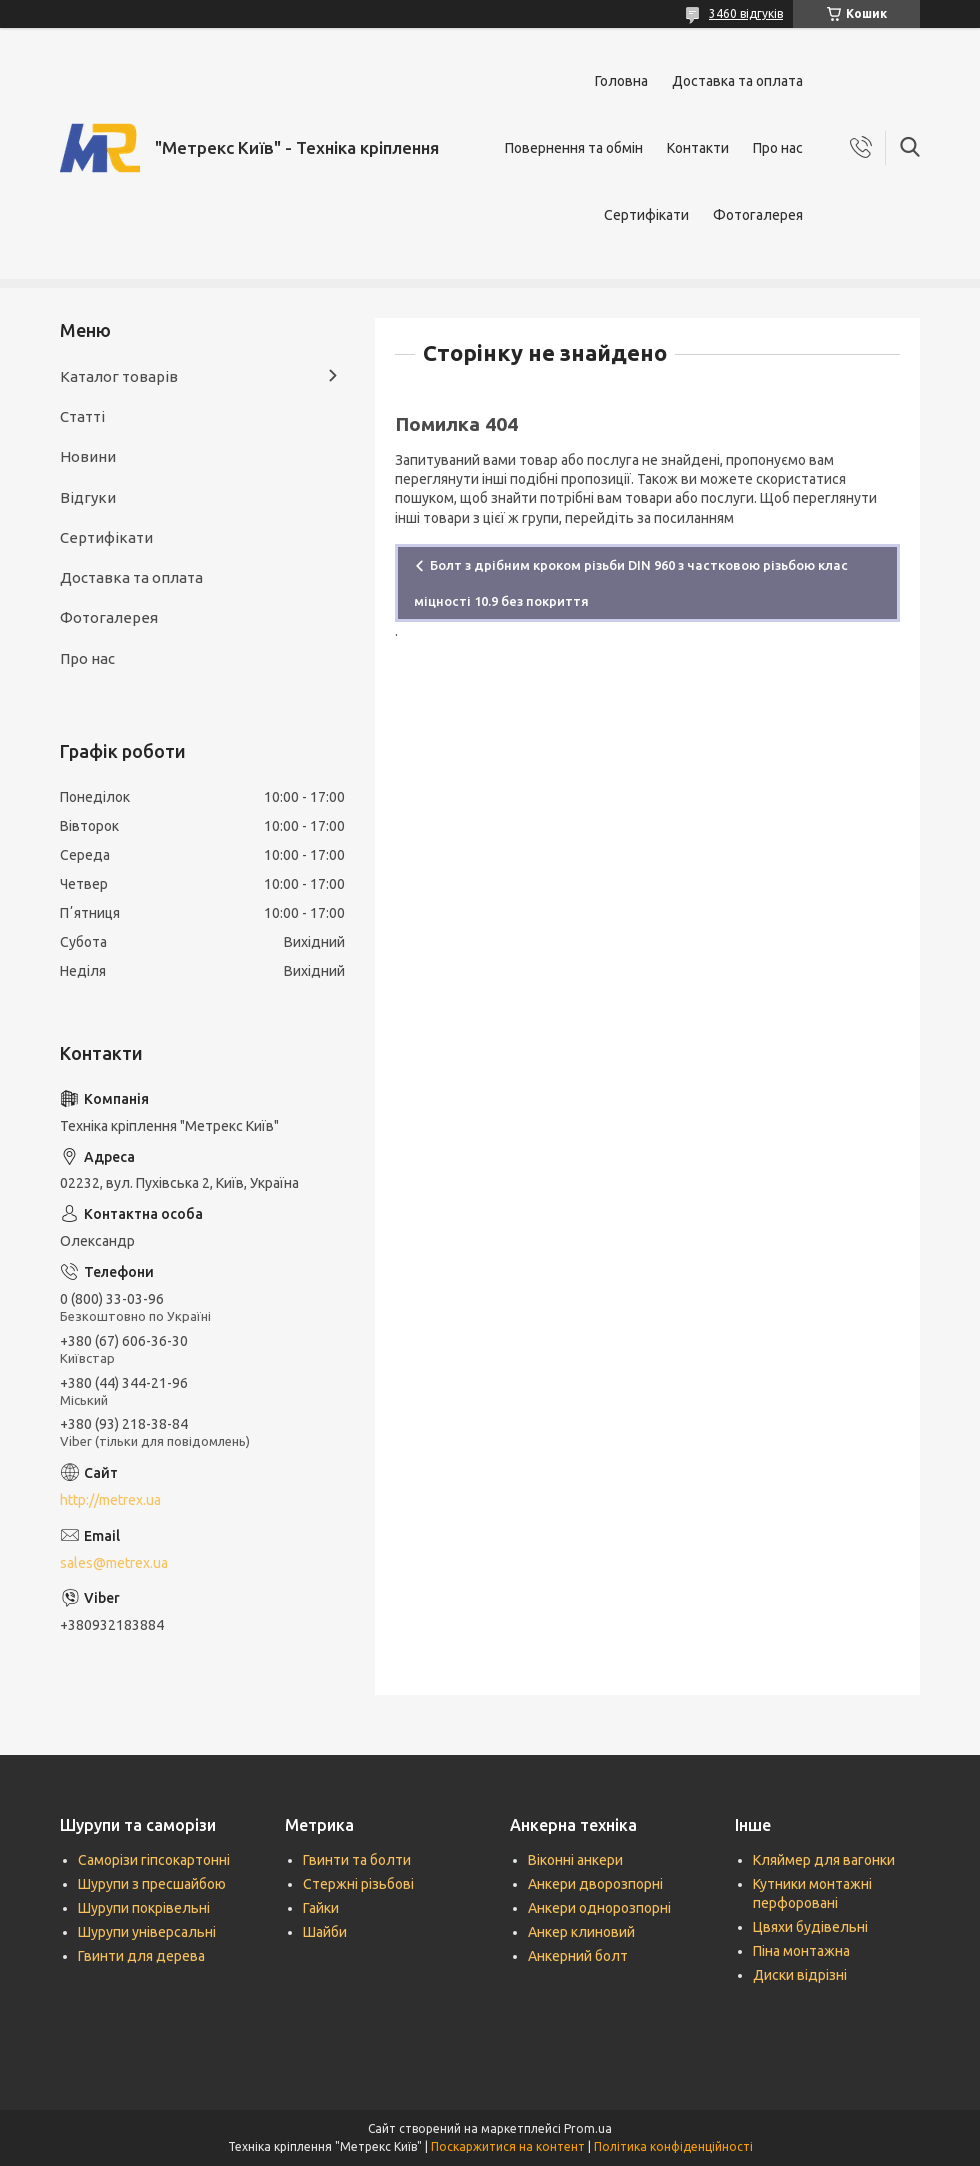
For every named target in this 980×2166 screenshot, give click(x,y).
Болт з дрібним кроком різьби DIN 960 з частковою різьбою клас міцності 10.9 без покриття (631, 583)
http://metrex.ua (110, 1500)
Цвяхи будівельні (810, 1927)
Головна (621, 81)
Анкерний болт (578, 1956)
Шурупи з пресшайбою (152, 1884)
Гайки (321, 1908)
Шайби (325, 1932)
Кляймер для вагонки (824, 1860)
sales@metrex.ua (114, 1563)
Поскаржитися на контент (508, 2146)
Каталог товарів (119, 376)
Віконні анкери (575, 1860)
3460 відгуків (746, 13)
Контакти (698, 148)
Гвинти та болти (357, 1860)
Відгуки (88, 497)
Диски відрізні (800, 1975)
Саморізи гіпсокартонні (154, 1860)
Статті (82, 416)
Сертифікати (646, 215)
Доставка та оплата (737, 81)
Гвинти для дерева (141, 1956)
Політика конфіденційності (673, 2146)
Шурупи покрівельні (144, 1908)
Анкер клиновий (581, 1932)
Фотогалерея (758, 215)
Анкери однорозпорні (599, 1908)
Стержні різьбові (358, 1884)
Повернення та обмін (574, 148)
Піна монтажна (801, 1951)
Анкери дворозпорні (595, 1884)
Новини (88, 456)
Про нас (778, 148)
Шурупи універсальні (147, 1932)
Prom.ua (588, 2128)
